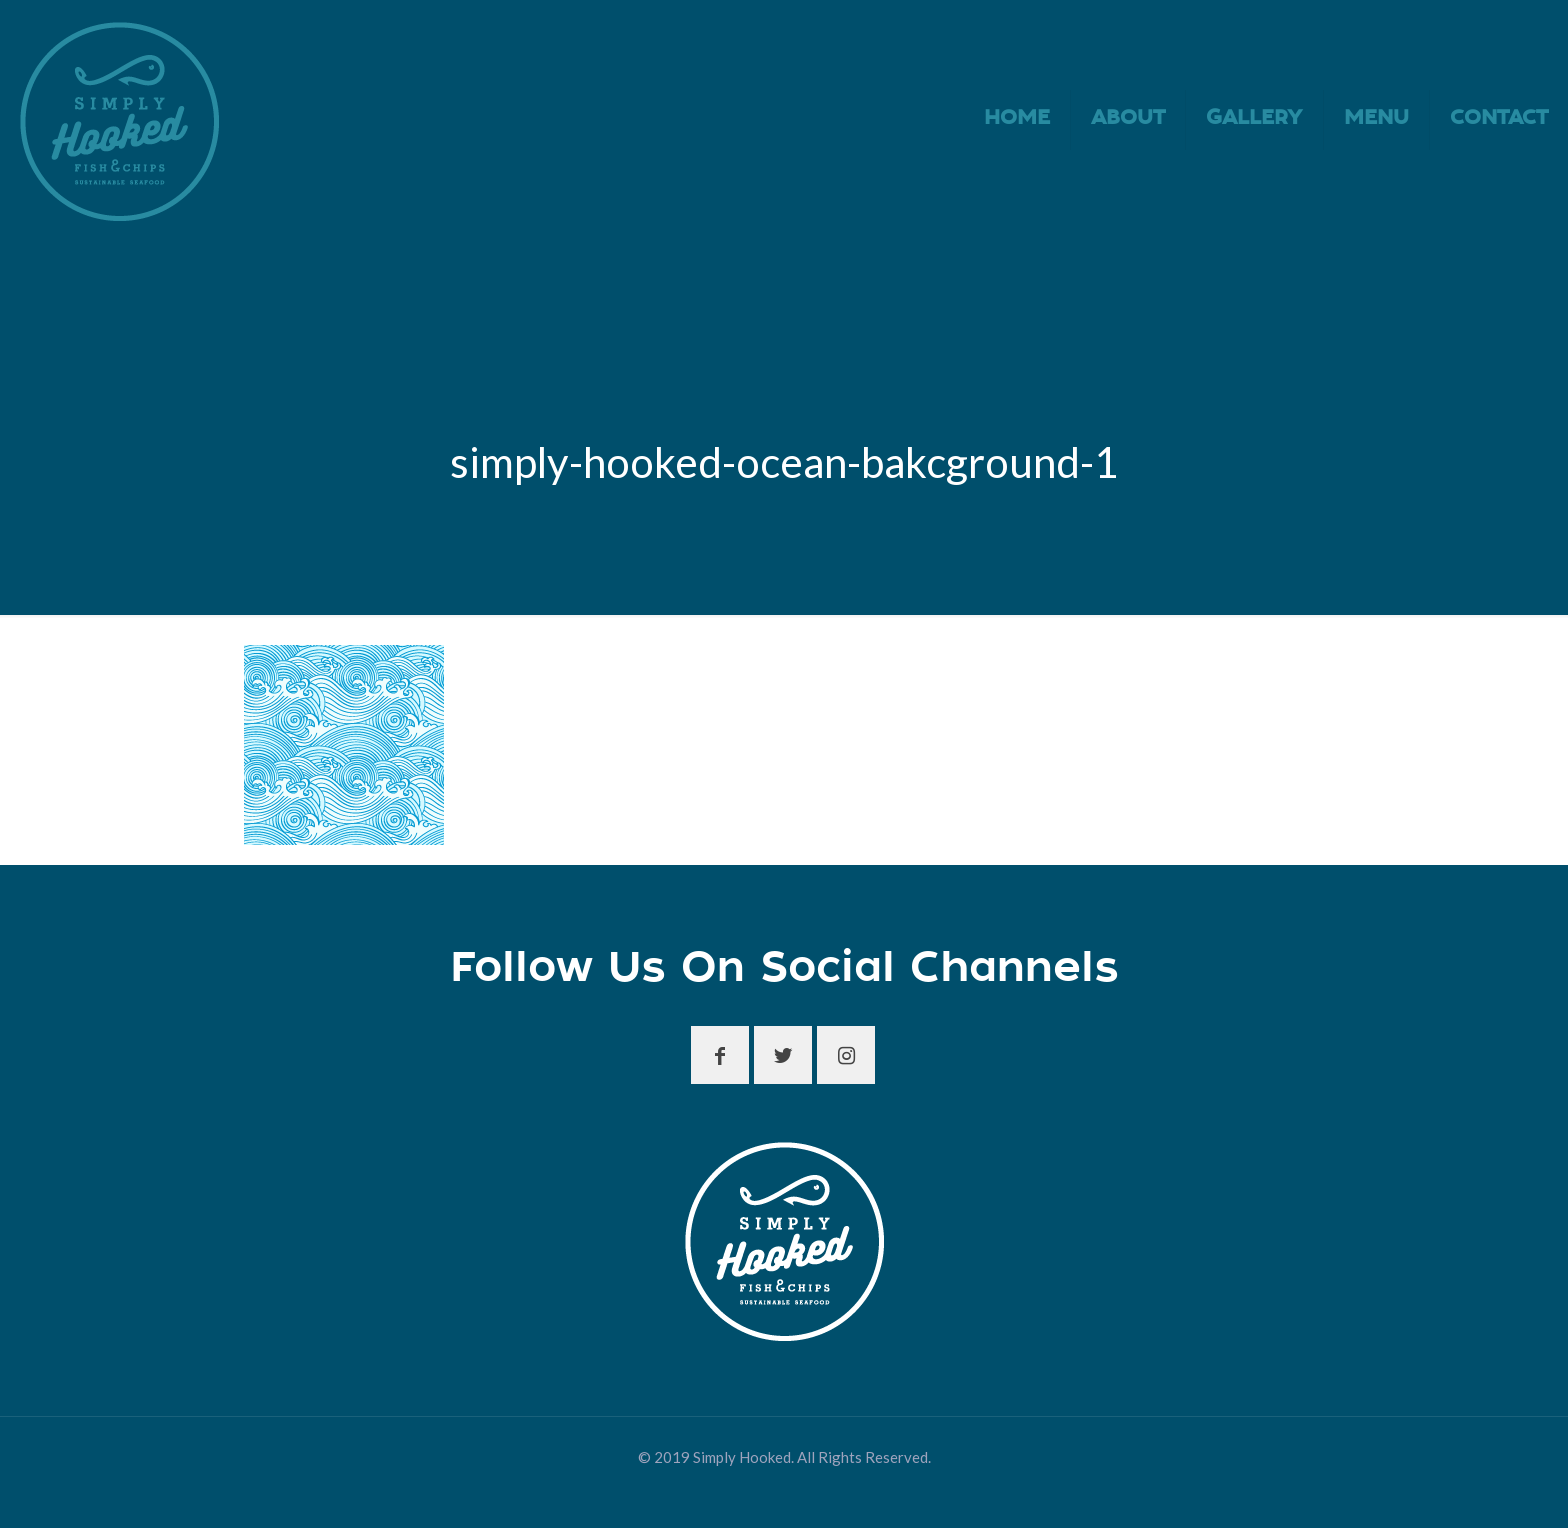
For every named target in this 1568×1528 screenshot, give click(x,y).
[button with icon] (720, 1055)
